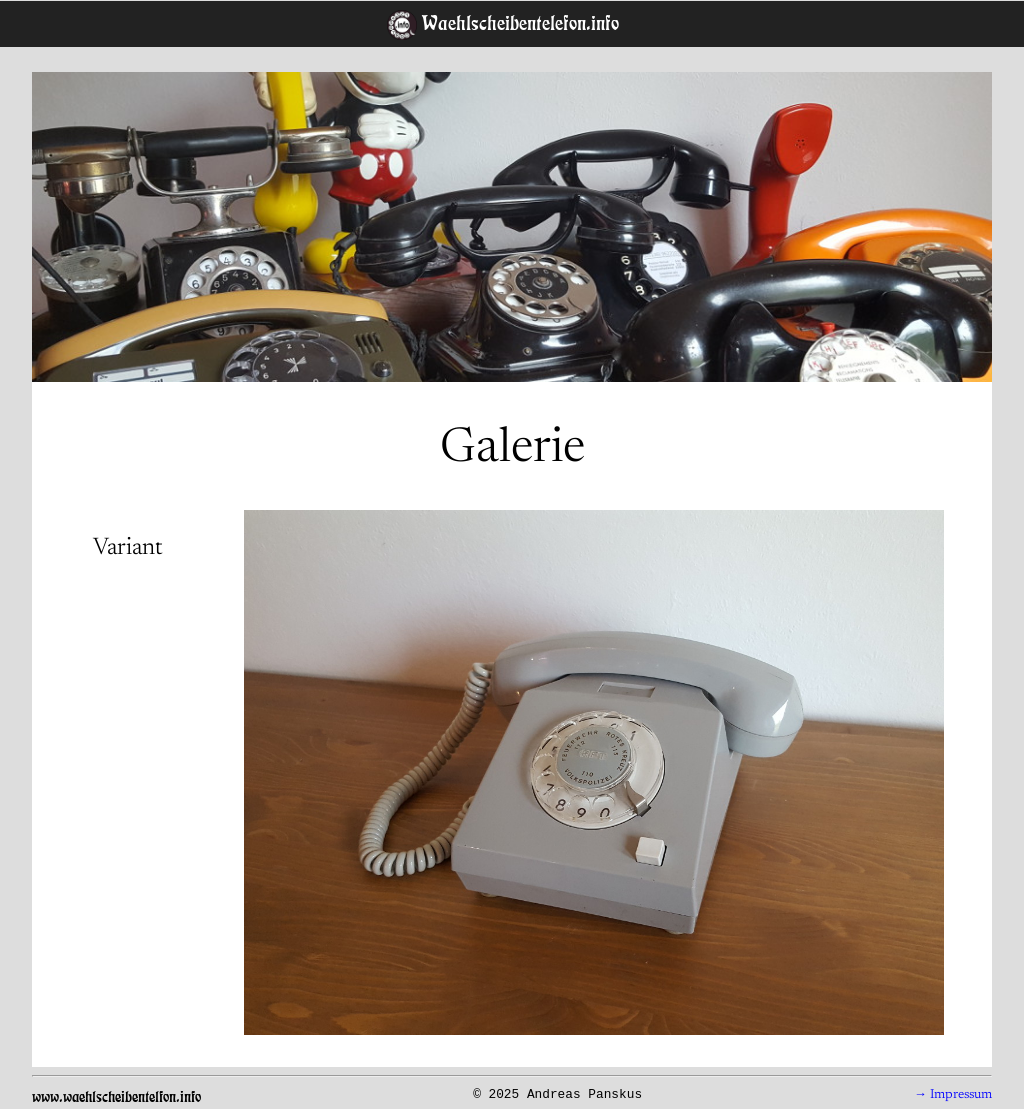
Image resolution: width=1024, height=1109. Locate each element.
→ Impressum (953, 1095)
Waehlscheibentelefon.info (518, 23)
